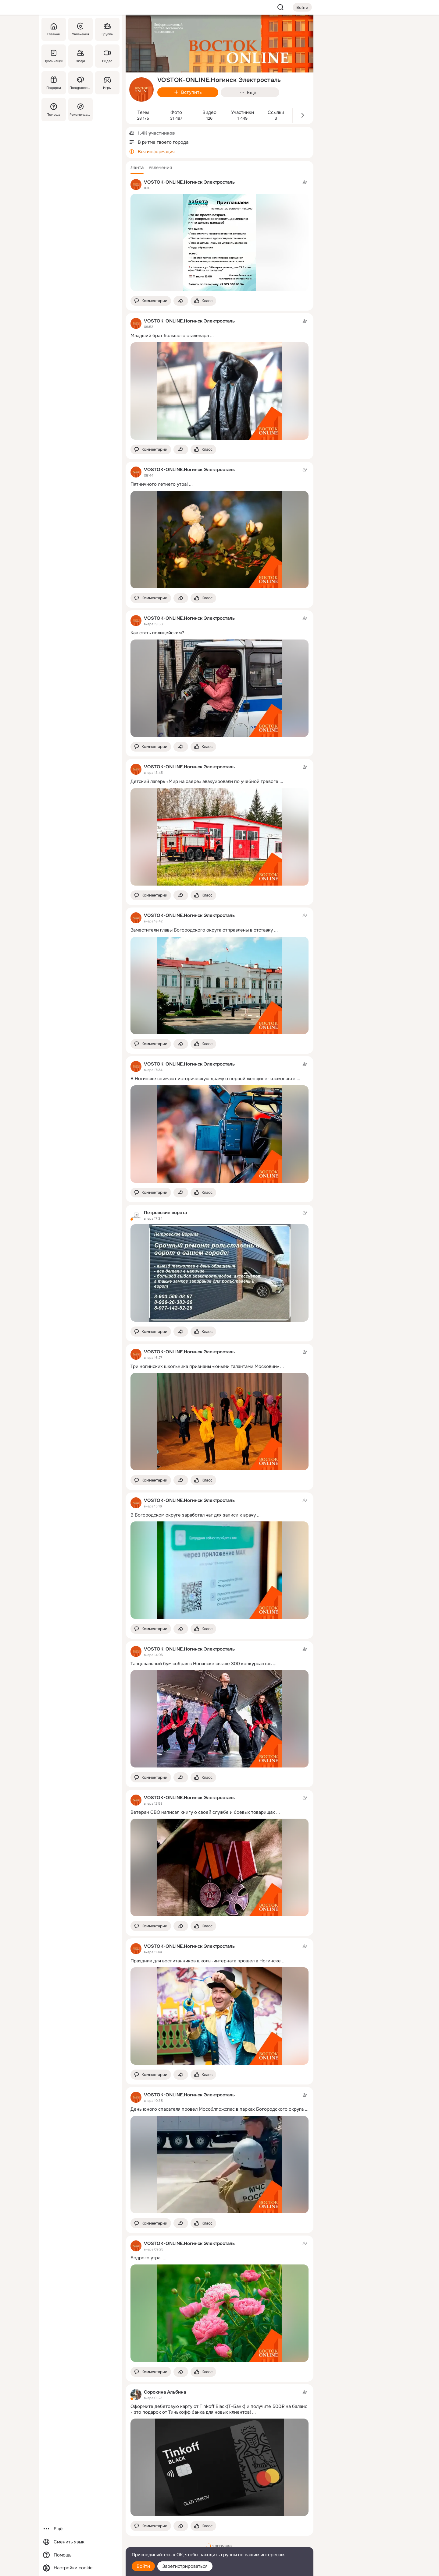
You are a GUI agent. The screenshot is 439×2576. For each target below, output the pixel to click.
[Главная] (53, 29)
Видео (209, 112)
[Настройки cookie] (80, 2567)
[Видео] (107, 56)
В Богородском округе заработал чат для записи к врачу (193, 1515)
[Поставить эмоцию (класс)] (203, 301)
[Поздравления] (80, 82)
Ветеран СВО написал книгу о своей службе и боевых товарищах (202, 1812)
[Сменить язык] (80, 2542)
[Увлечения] (80, 29)
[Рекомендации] (80, 109)
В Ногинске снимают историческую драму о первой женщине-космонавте (212, 1079)
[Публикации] (53, 56)
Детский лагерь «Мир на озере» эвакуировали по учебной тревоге (204, 781)
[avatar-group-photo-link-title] (141, 89)
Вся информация (156, 152)
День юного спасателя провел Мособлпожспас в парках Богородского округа (217, 2109)
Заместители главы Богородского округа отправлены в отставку (201, 930)
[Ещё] (80, 2528)
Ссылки (276, 112)
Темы (143, 112)
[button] (137, 167)
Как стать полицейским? (157, 633)
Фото (176, 112)
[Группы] (107, 29)
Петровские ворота (165, 1213)
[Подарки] (53, 82)
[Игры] (107, 82)
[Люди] (80, 56)
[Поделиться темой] (180, 301)
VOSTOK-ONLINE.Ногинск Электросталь (189, 182)
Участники (242, 112)
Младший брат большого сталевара (169, 336)
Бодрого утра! (146, 2258)
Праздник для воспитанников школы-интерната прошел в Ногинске (205, 1961)
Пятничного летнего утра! (159, 484)
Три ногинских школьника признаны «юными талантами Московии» (204, 1366)
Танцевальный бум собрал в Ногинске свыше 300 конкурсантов (201, 1664)
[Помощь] (53, 109)
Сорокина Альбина (165, 2392)
